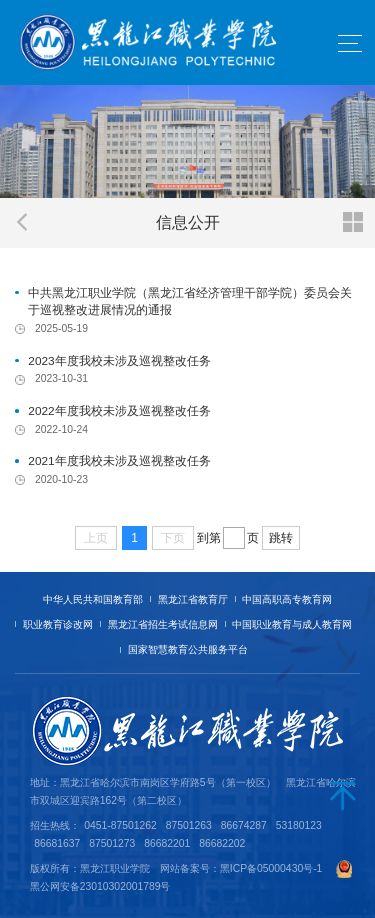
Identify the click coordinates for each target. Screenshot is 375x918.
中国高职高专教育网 (287, 599)
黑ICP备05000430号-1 (271, 868)
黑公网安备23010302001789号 (100, 886)
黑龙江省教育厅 (193, 599)
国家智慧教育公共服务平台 (188, 649)
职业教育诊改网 (58, 624)
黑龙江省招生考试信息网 (163, 624)
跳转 (281, 538)
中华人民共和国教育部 (93, 599)
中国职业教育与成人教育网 (292, 624)
